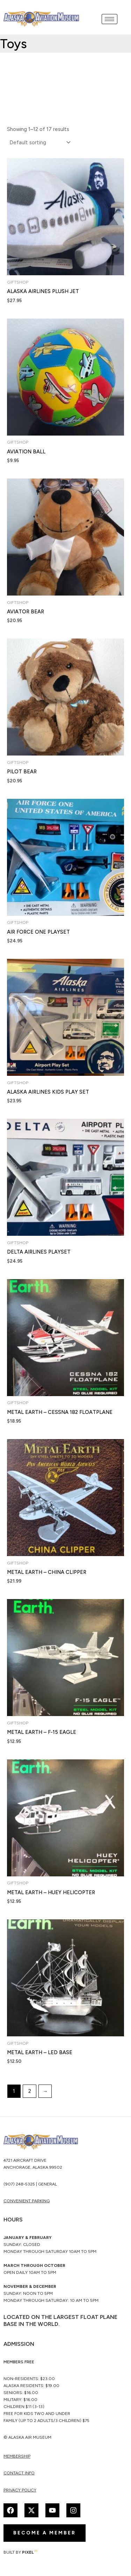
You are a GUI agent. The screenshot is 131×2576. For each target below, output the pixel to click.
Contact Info (19, 2473)
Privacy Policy (19, 2490)
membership (16, 2456)
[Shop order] (39, 142)
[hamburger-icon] (109, 19)
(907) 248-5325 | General (30, 2184)
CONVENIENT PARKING (26, 2200)
